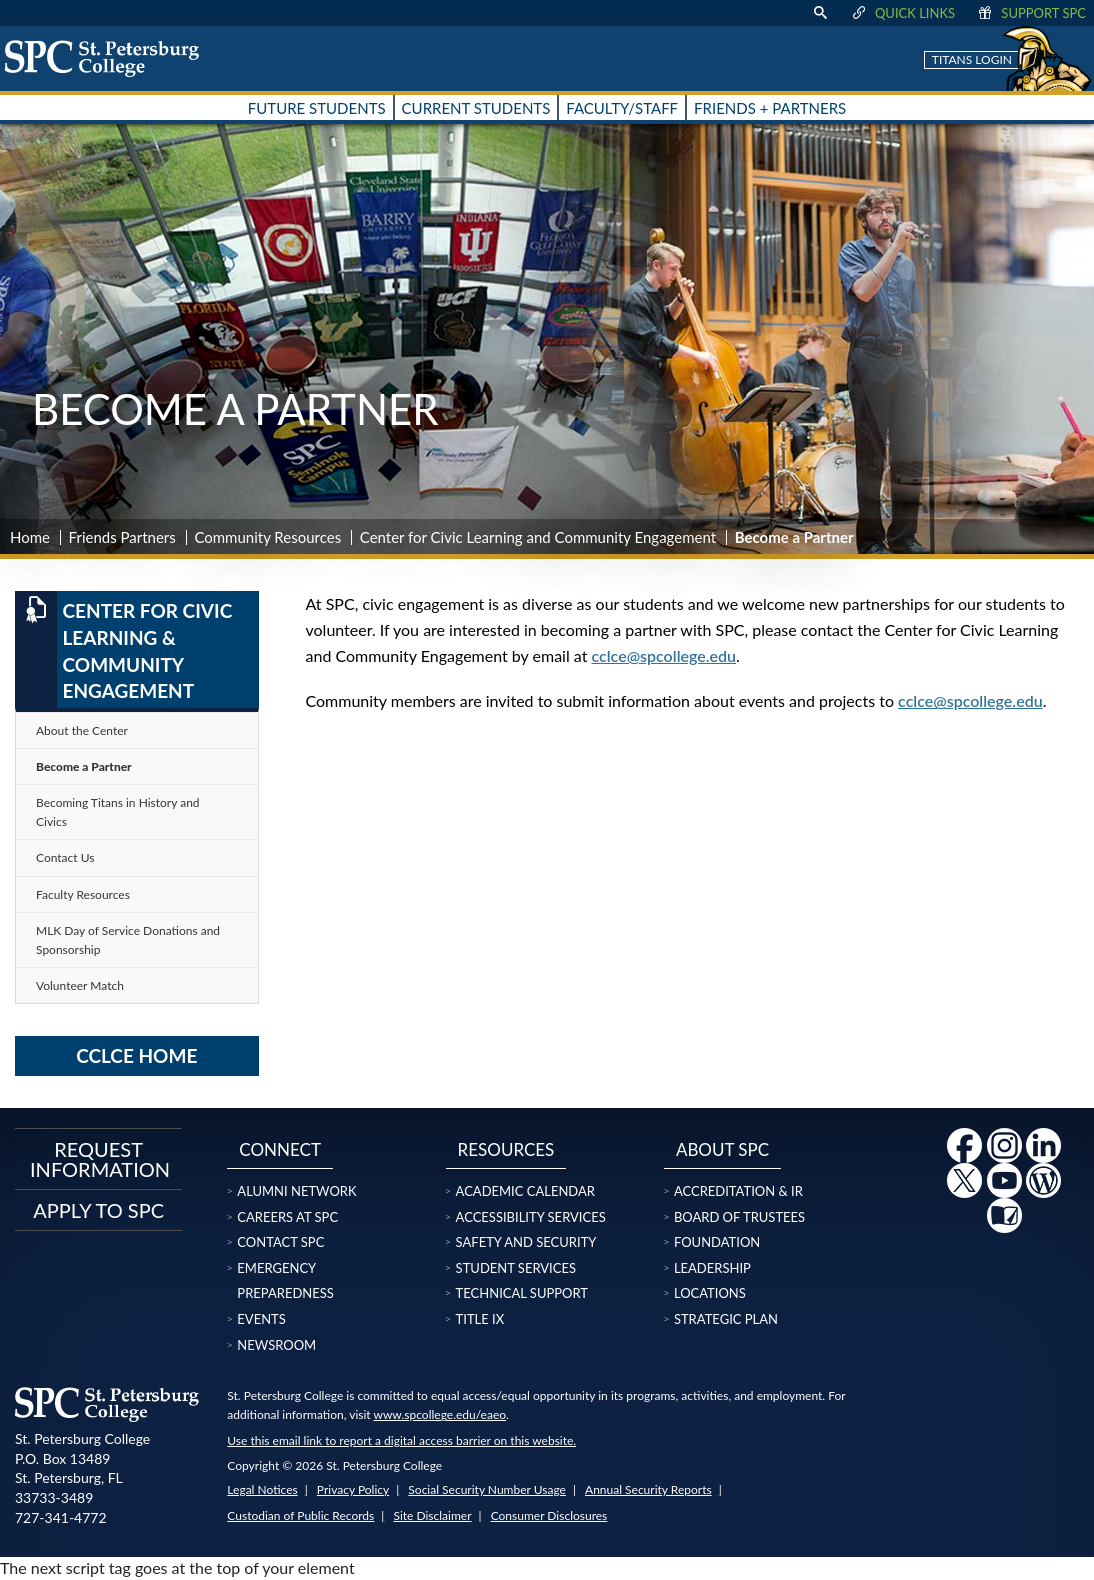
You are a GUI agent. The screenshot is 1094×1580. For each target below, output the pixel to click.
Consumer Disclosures (549, 1515)
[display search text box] (820, 13)
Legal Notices (262, 1489)
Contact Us (65, 857)
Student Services (516, 1268)
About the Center (82, 730)
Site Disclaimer (432, 1515)
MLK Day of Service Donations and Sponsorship (128, 940)
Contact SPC (280, 1242)
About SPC (722, 1149)
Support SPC (1030, 13)
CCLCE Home (136, 1055)
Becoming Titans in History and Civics (118, 812)
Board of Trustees (739, 1217)
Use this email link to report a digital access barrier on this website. (401, 1440)
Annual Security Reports (648, 1489)
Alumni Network (296, 1191)
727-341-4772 (61, 1517)
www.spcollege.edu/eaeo (439, 1414)
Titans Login (972, 59)
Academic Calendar (525, 1191)
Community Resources (267, 537)
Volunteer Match (80, 985)
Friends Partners (122, 537)
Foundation (717, 1242)
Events (261, 1319)
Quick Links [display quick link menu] (902, 13)
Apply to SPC (98, 1210)
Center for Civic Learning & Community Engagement (123, 649)
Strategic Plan (726, 1319)
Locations (710, 1293)
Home (30, 537)
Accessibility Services (531, 1217)
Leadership (712, 1268)
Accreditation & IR (738, 1191)
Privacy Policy (353, 1489)
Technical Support (522, 1293)
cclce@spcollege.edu (664, 655)
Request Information (98, 1159)
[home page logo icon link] (109, 58)
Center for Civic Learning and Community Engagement (538, 537)
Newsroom (276, 1345)
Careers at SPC (287, 1217)
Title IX (480, 1319)
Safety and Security (526, 1242)
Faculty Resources (83, 894)
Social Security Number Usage (487, 1489)
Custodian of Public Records (300, 1515)
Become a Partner (84, 766)
